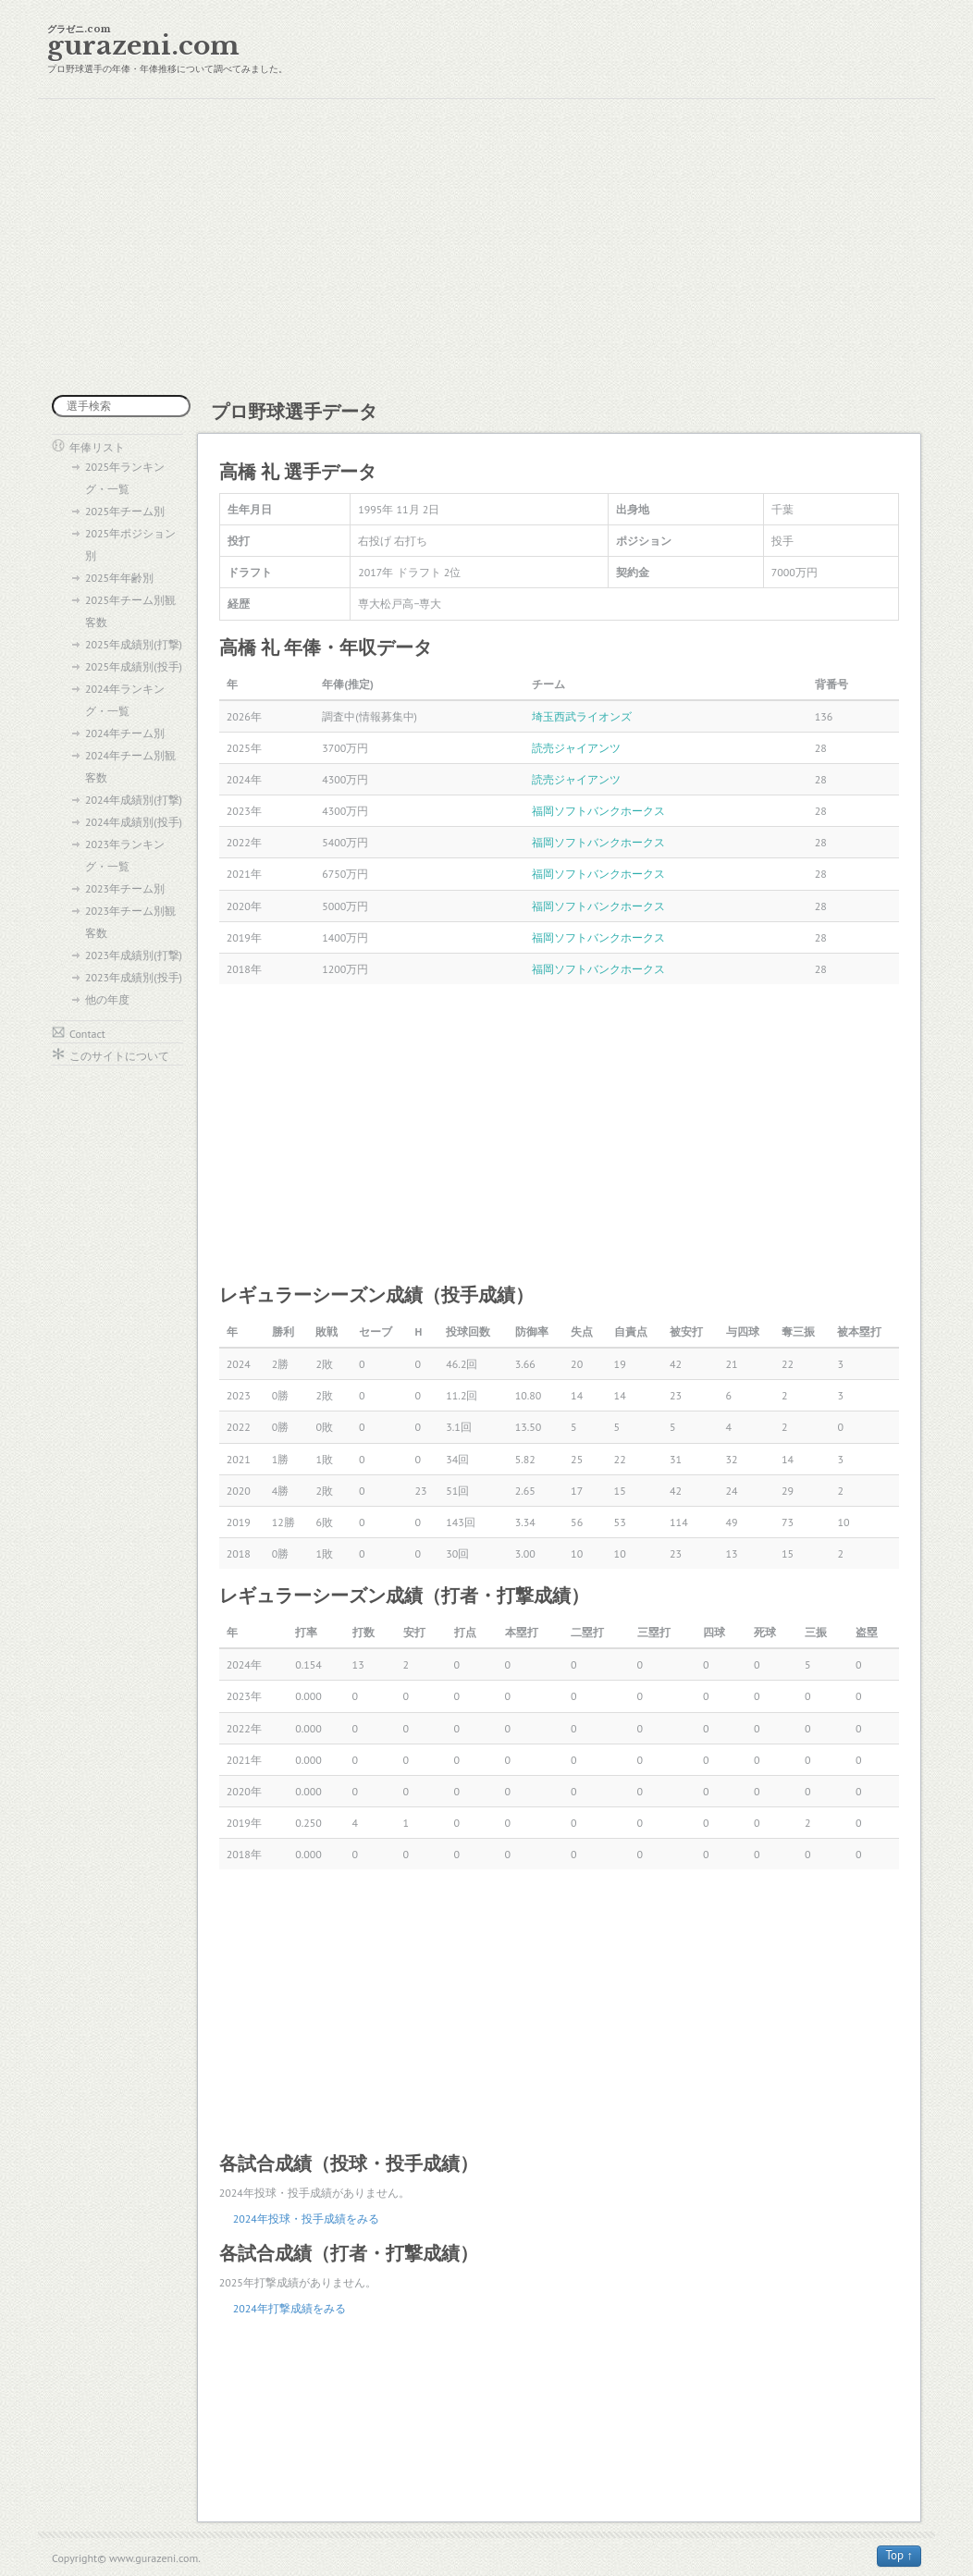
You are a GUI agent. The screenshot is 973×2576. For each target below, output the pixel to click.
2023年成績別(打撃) (133, 955)
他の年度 (107, 999)
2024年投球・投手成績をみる (306, 2218)
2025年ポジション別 (130, 544)
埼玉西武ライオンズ (582, 716)
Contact (87, 1034)
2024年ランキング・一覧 (125, 700)
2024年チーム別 (125, 733)
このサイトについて (119, 1056)
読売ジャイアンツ (576, 748)
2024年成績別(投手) (133, 822)
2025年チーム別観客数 (130, 611)
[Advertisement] (486, 246)
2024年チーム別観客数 (130, 766)
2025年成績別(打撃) (133, 644)
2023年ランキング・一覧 (125, 855)
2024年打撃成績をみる (289, 2308)
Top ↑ (899, 2555)
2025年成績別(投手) (133, 666)
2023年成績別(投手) (133, 977)
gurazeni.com (143, 46)
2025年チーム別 (125, 511)
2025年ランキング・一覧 (125, 478)
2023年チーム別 (125, 888)
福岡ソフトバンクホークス (598, 811)
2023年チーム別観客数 (130, 922)
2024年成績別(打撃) (133, 800)
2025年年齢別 (119, 578)
